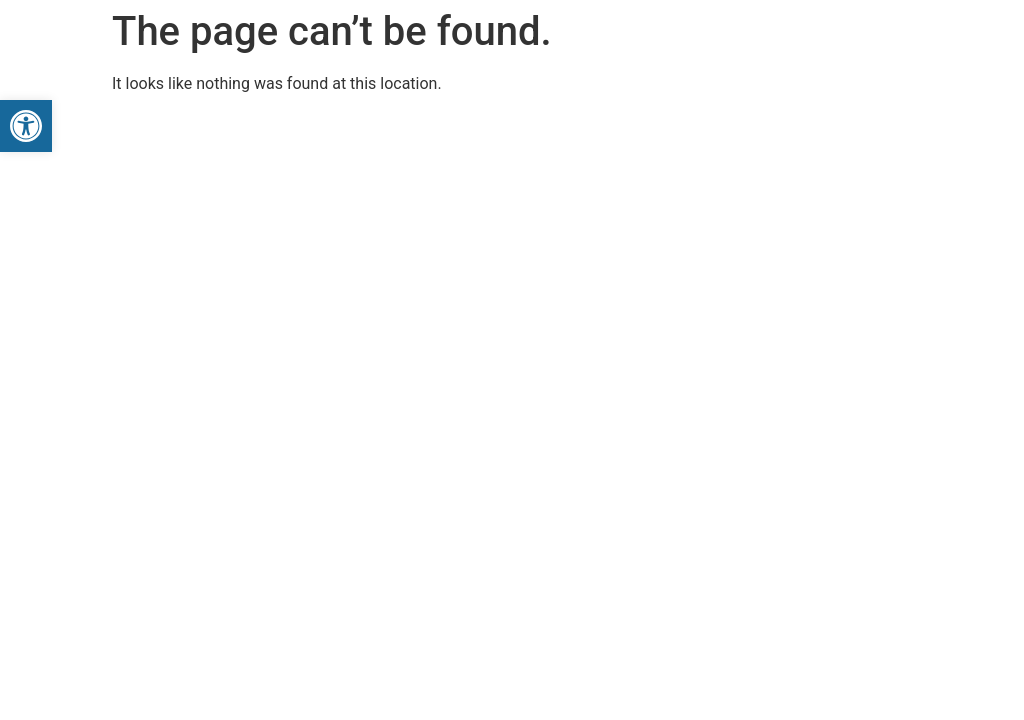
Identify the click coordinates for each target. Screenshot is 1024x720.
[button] (26, 126)
